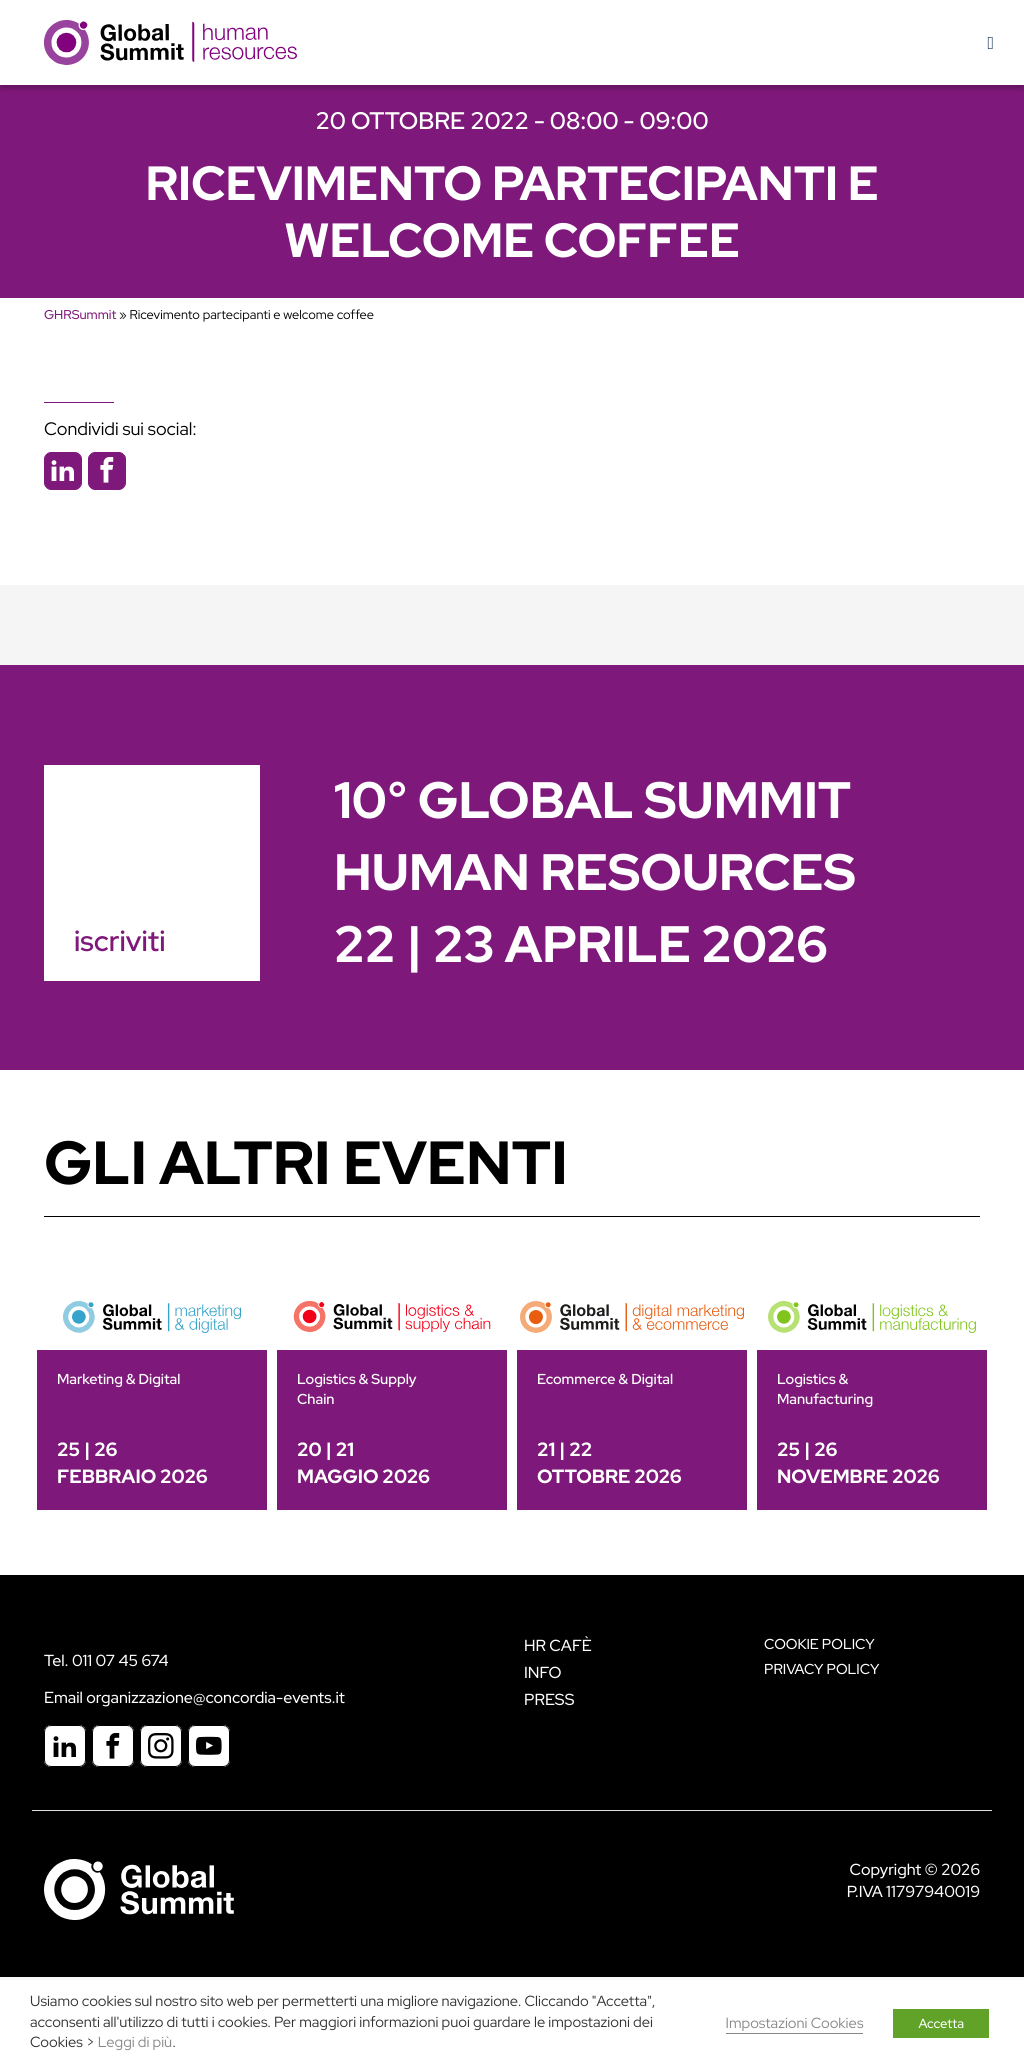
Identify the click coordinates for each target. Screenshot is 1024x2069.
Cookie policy (819, 1644)
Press (549, 1699)
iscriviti (119, 941)
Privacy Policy (821, 1669)
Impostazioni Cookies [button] (795, 2023)
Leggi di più (135, 2042)
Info (543, 1672)
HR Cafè (558, 1645)
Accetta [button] (941, 2023)
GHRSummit (80, 314)
